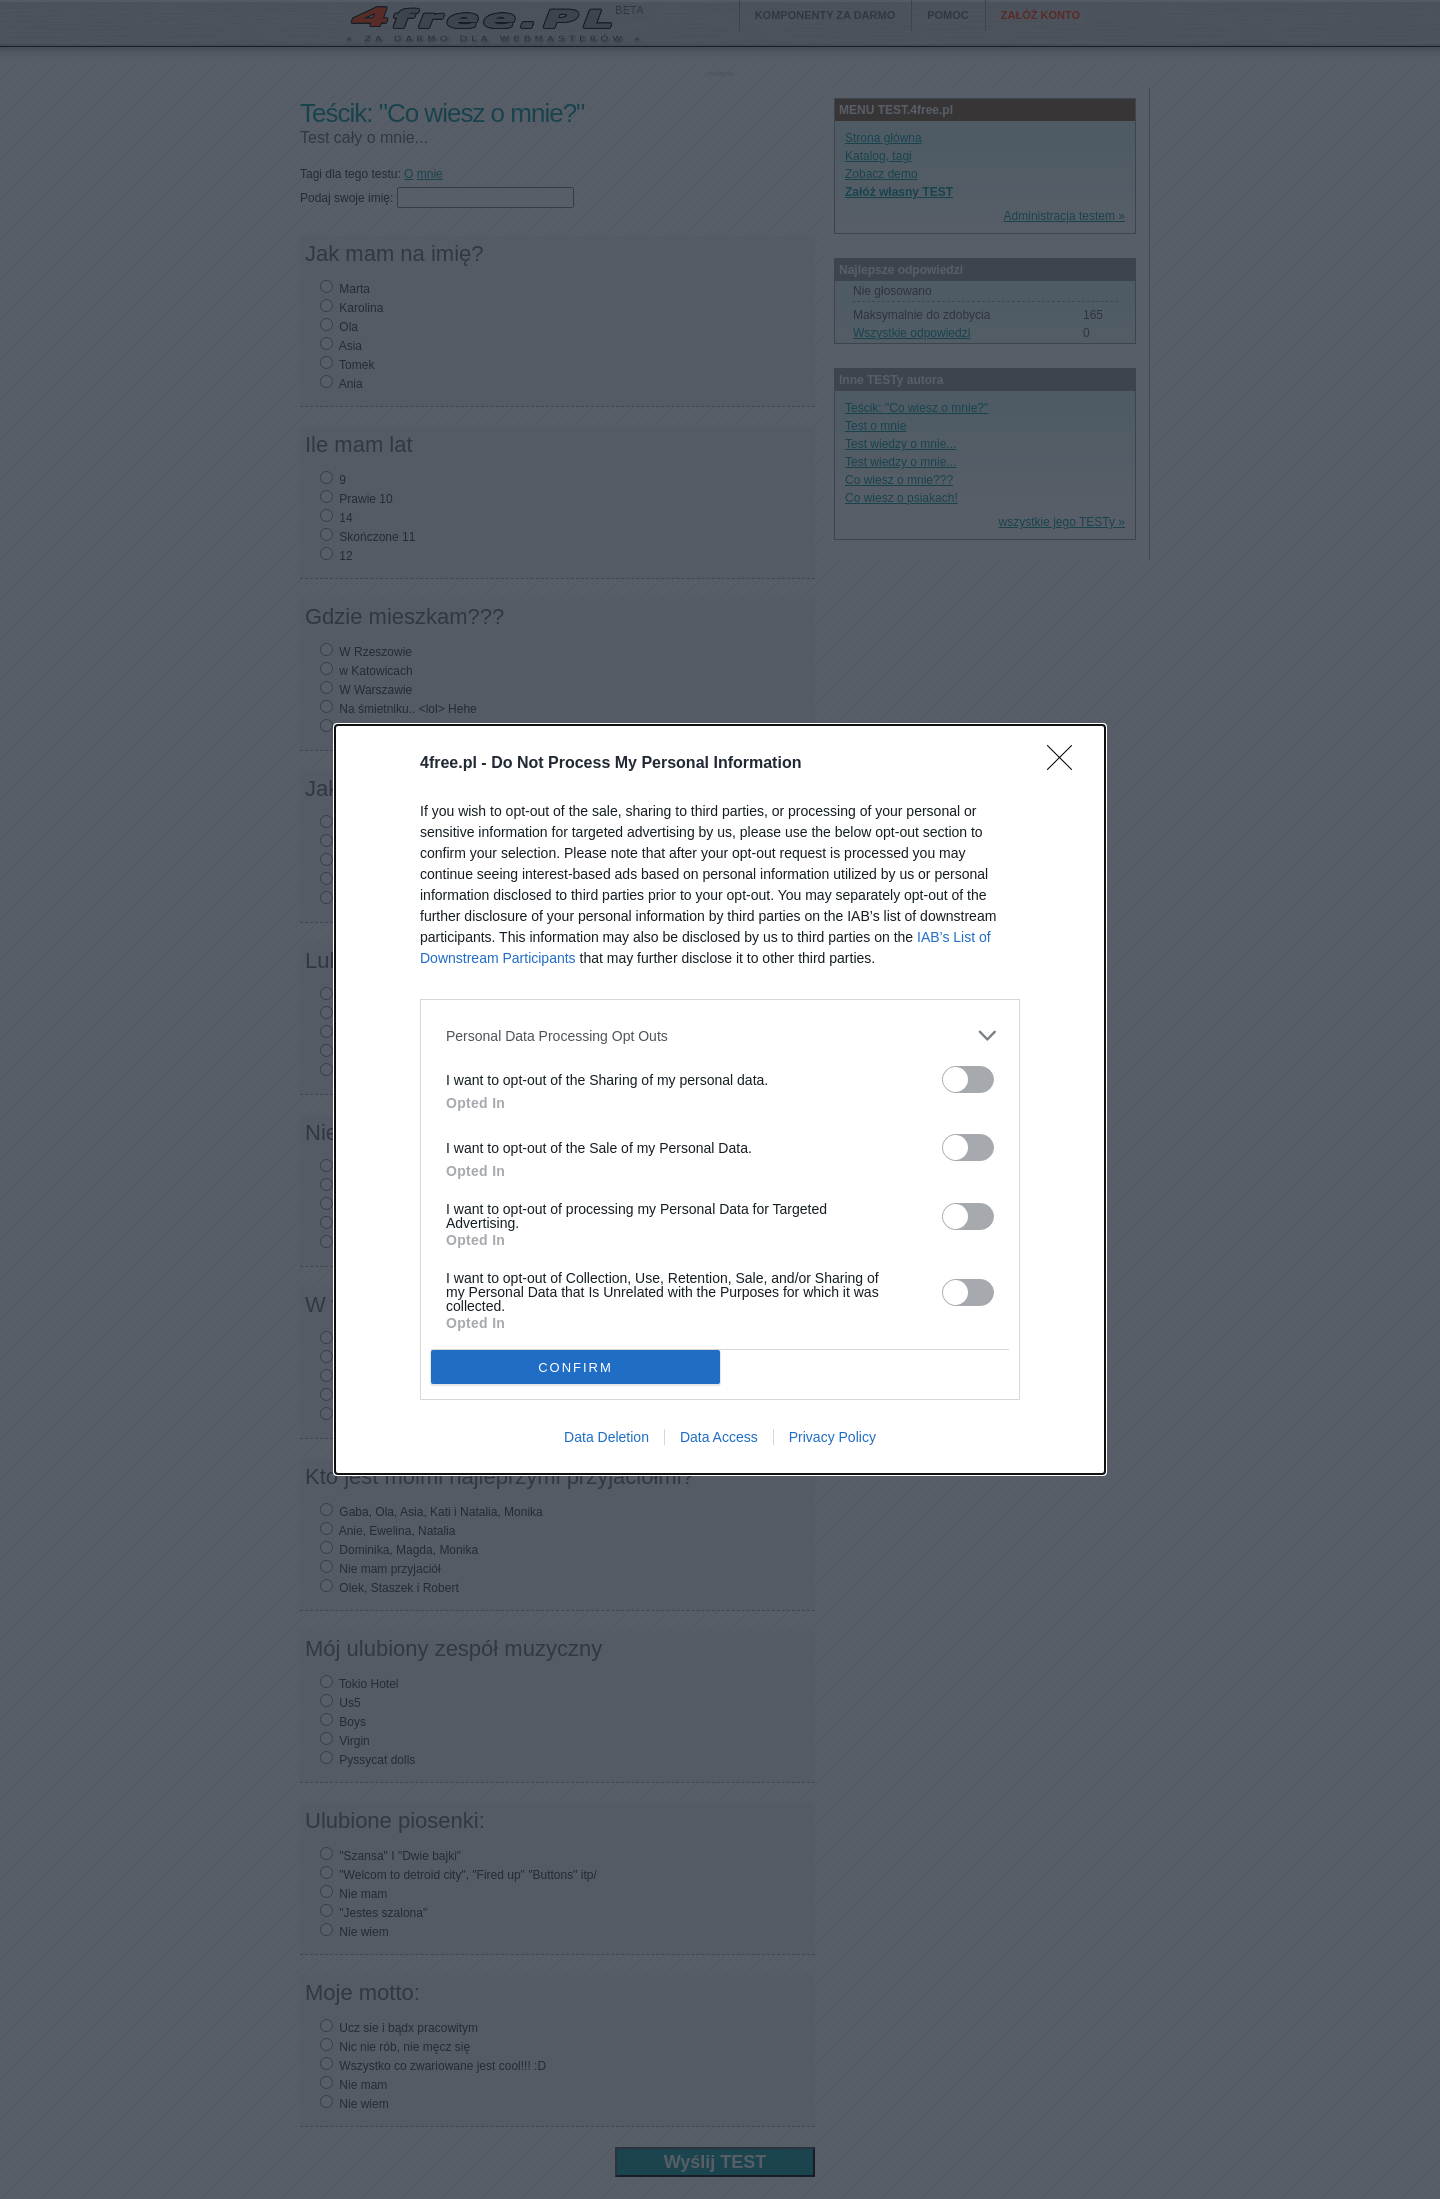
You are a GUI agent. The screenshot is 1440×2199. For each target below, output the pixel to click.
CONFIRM (575, 1367)
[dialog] (720, 1099)
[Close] (1066, 764)
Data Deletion (606, 1437)
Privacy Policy (832, 1437)
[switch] (968, 1079)
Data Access (719, 1437)
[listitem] (720, 1035)
